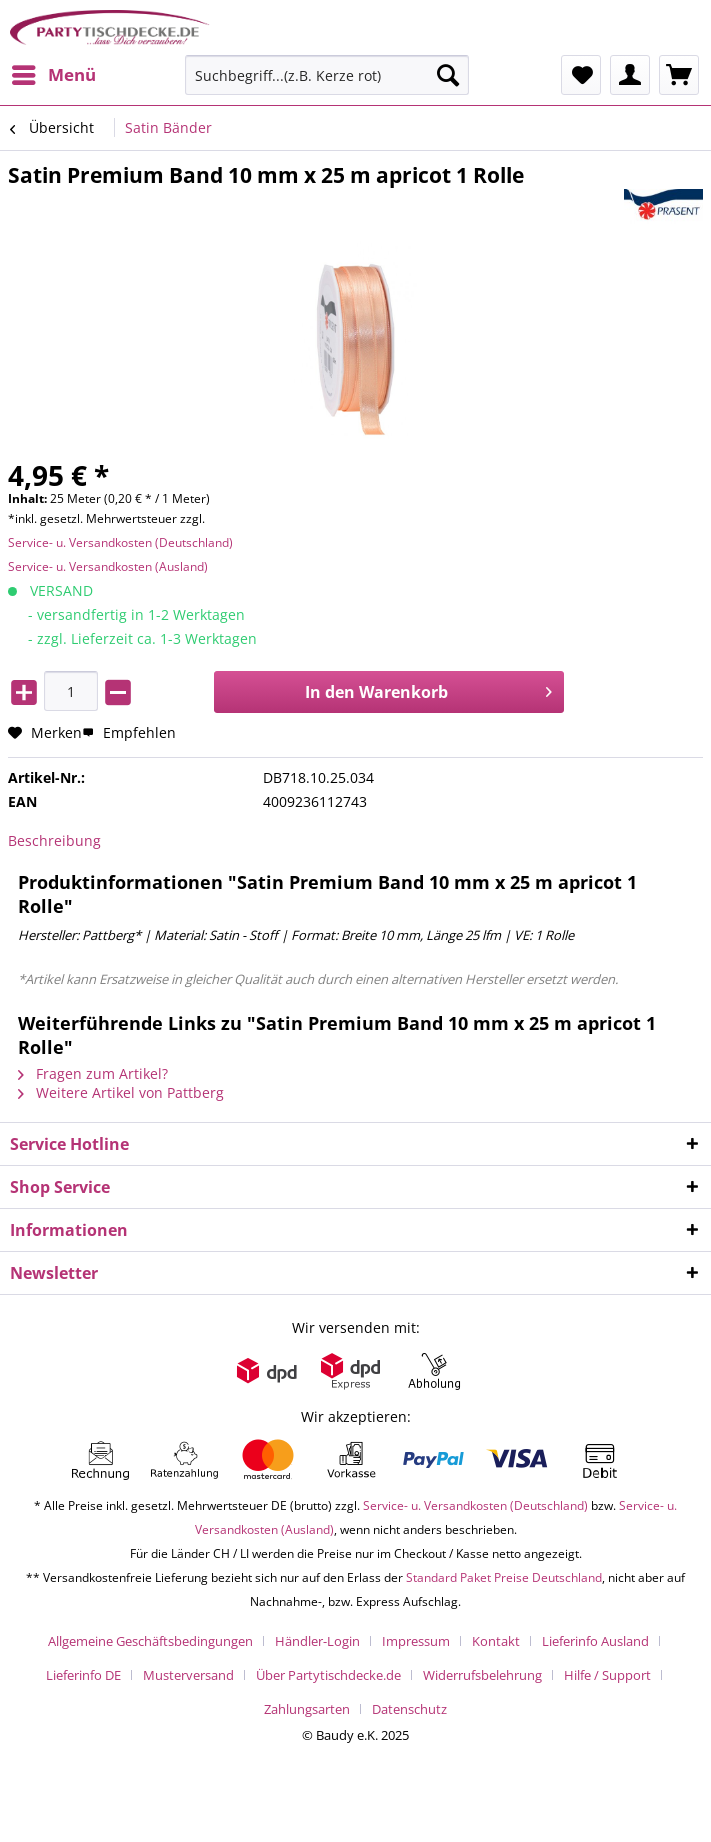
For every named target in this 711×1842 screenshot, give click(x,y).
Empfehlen (129, 732)
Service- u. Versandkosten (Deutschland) (120, 542)
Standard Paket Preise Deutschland (504, 1577)
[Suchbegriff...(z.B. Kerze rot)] (327, 75)
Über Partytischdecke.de (328, 1675)
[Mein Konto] (630, 75)
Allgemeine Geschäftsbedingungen (150, 1641)
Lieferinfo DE (83, 1675)
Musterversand (188, 1675)
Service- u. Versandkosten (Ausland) (108, 566)
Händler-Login (317, 1641)
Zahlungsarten (307, 1709)
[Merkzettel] (581, 75)
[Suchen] (448, 75)
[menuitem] (53, 75)
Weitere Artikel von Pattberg (121, 1092)
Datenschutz (409, 1709)
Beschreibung (54, 840)
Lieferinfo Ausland (595, 1641)
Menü (54, 72)
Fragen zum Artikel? (93, 1073)
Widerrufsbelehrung (482, 1675)
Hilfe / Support (607, 1675)
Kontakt (496, 1641)
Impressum (416, 1641)
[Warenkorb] (679, 75)
